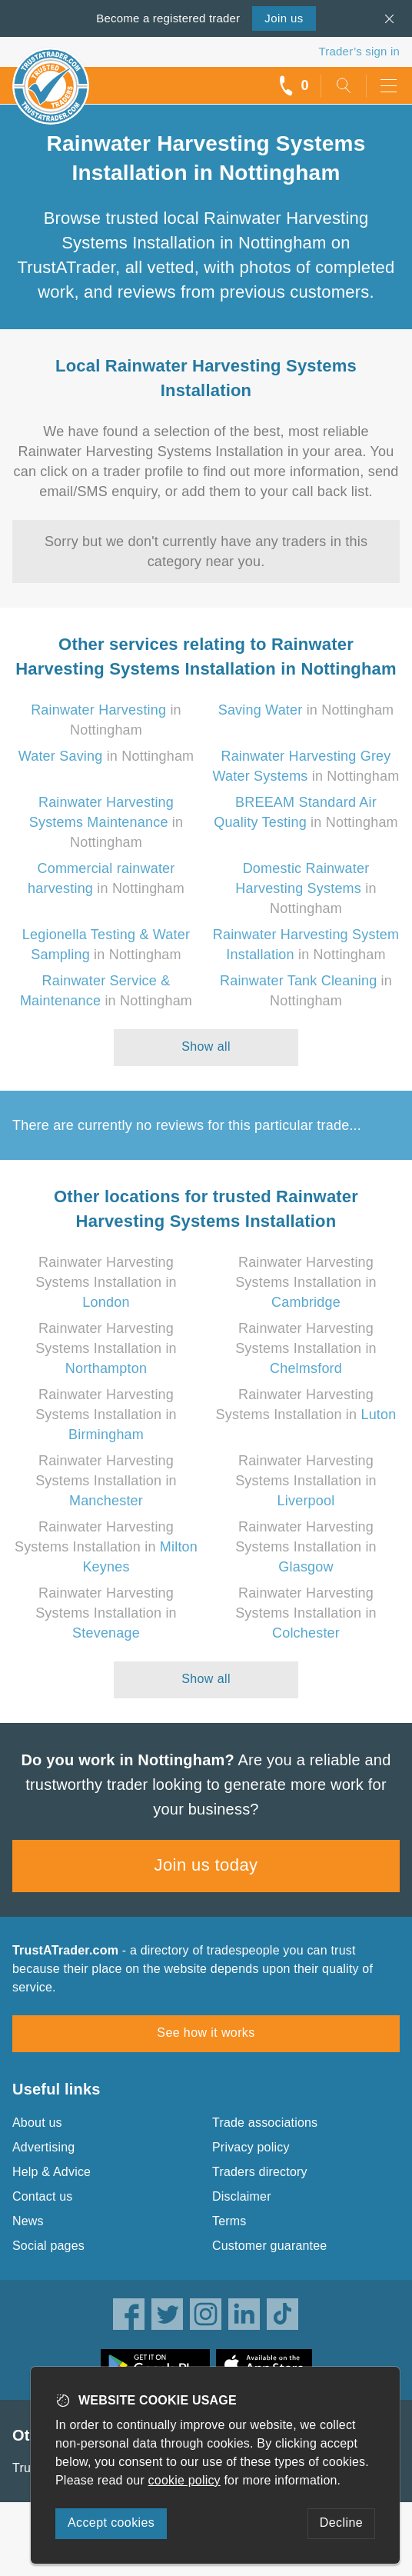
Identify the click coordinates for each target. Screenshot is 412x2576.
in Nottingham (306, 710)
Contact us (42, 2196)
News (28, 2221)
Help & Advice (51, 2171)
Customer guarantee (269, 2245)
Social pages (48, 2245)
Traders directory (259, 2171)
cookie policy (184, 2480)
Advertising (43, 2147)
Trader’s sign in (359, 51)
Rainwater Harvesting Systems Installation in (106, 1282)
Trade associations (264, 2122)
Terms (229, 2221)
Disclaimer (241, 2196)
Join (283, 18)
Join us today (206, 1865)
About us (37, 2122)
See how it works (205, 2032)
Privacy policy (251, 2147)
